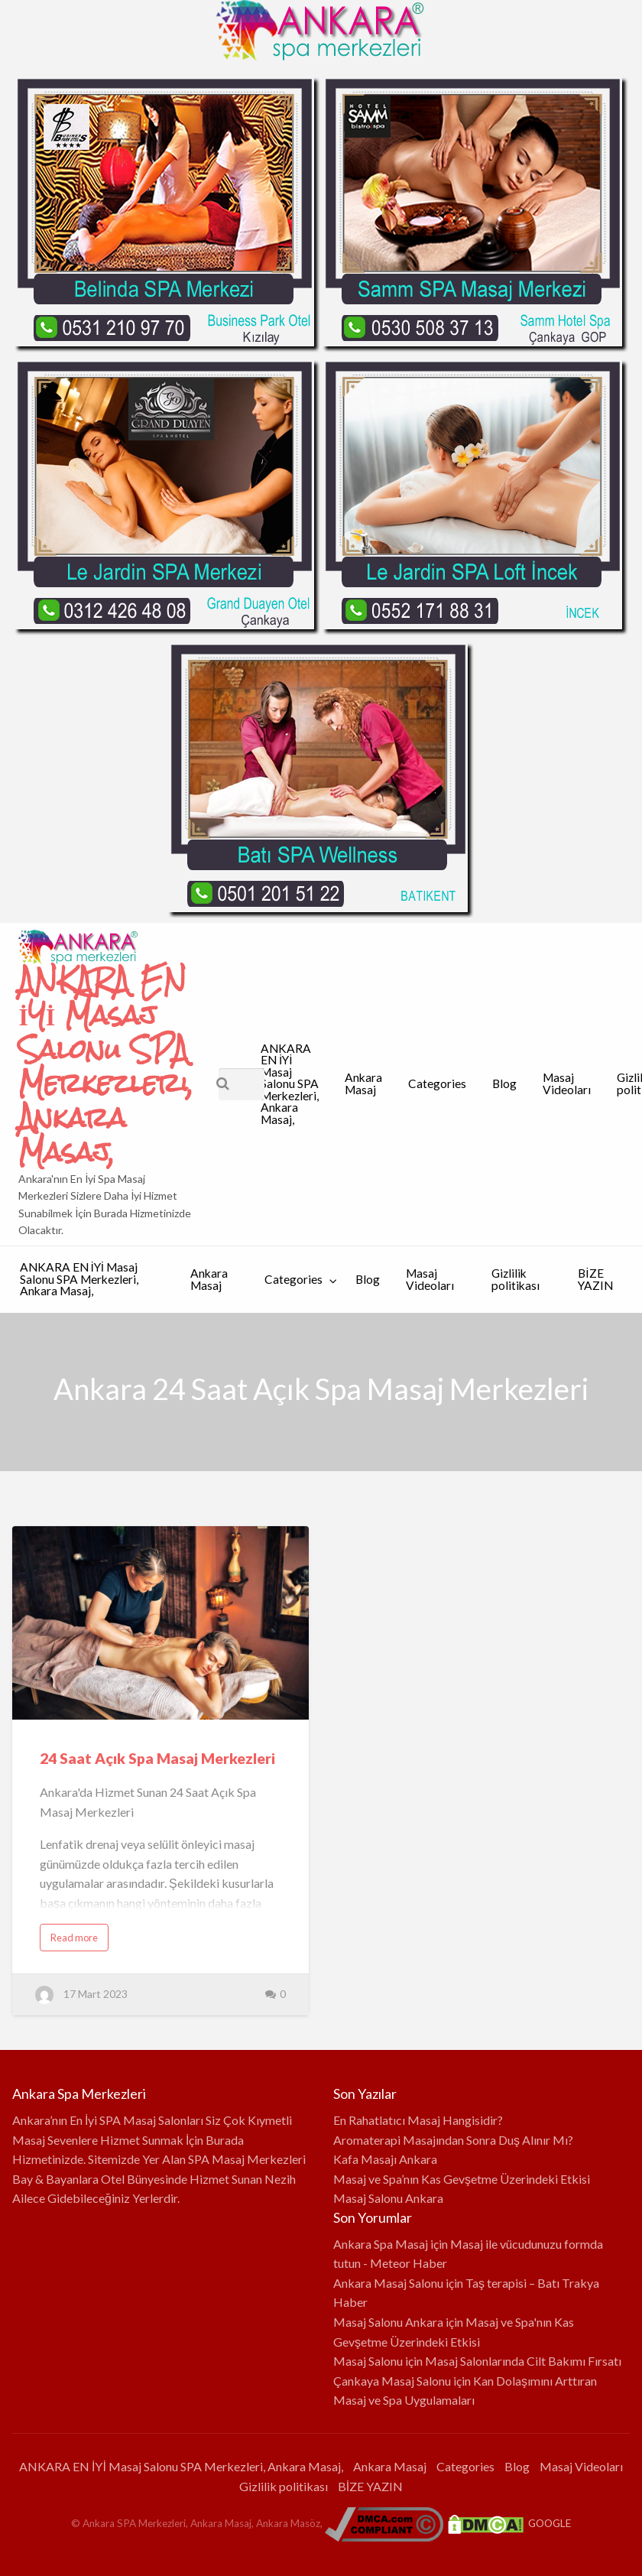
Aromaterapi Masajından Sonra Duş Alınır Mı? (453, 2140)
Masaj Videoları (567, 1083)
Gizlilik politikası (515, 1279)
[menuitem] (290, 1084)
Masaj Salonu (368, 2360)
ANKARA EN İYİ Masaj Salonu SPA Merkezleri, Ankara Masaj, (105, 1066)
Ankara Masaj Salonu (388, 2283)
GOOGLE (549, 2523)
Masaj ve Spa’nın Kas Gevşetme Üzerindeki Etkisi (461, 2179)
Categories (437, 1083)
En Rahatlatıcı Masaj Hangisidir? (418, 2120)
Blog (504, 1083)
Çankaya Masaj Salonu (392, 2380)
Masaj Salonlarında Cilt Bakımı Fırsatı (523, 2360)
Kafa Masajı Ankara (385, 2159)
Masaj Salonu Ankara (388, 2198)
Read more (74, 1937)
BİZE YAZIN (595, 1279)
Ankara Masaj (363, 1083)
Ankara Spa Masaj (380, 2244)
